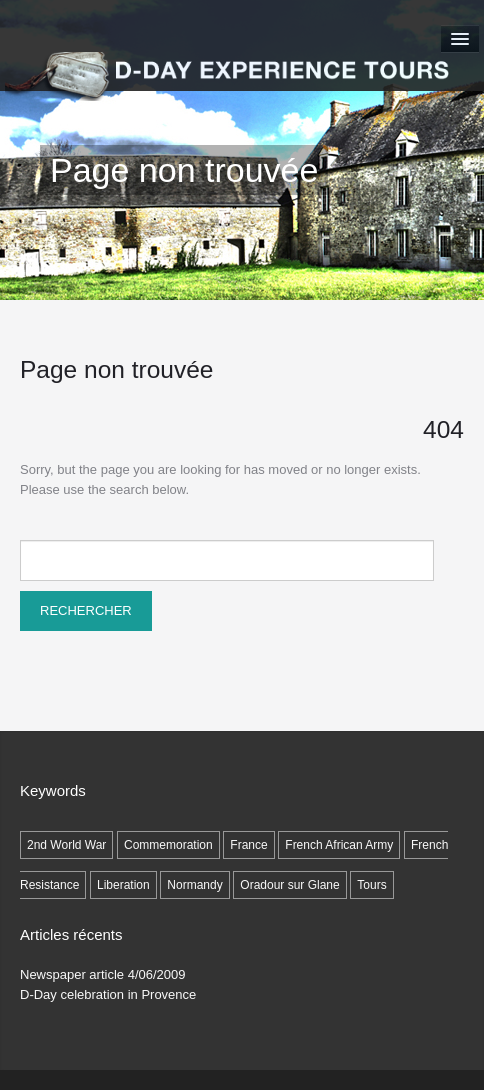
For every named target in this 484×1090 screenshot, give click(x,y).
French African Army (339, 845)
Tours (371, 885)
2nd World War (66, 845)
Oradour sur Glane (289, 885)
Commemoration (168, 845)
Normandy (194, 885)
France (248, 845)
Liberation (123, 885)
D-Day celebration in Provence (108, 994)
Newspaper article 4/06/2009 (103, 974)
